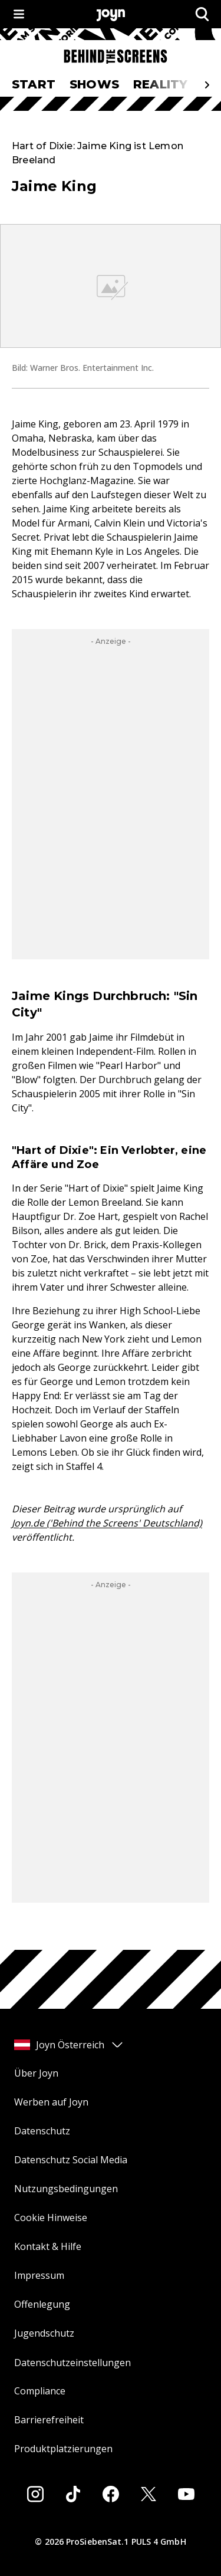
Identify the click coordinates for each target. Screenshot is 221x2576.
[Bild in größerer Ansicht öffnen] (110, 286)
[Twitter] (148, 2494)
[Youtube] (186, 2494)
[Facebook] (110, 2494)
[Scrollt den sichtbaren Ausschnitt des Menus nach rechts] (206, 84)
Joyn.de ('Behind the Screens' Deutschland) (107, 1522)
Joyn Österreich (69, 2045)
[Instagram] (35, 2494)
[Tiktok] (73, 2494)
